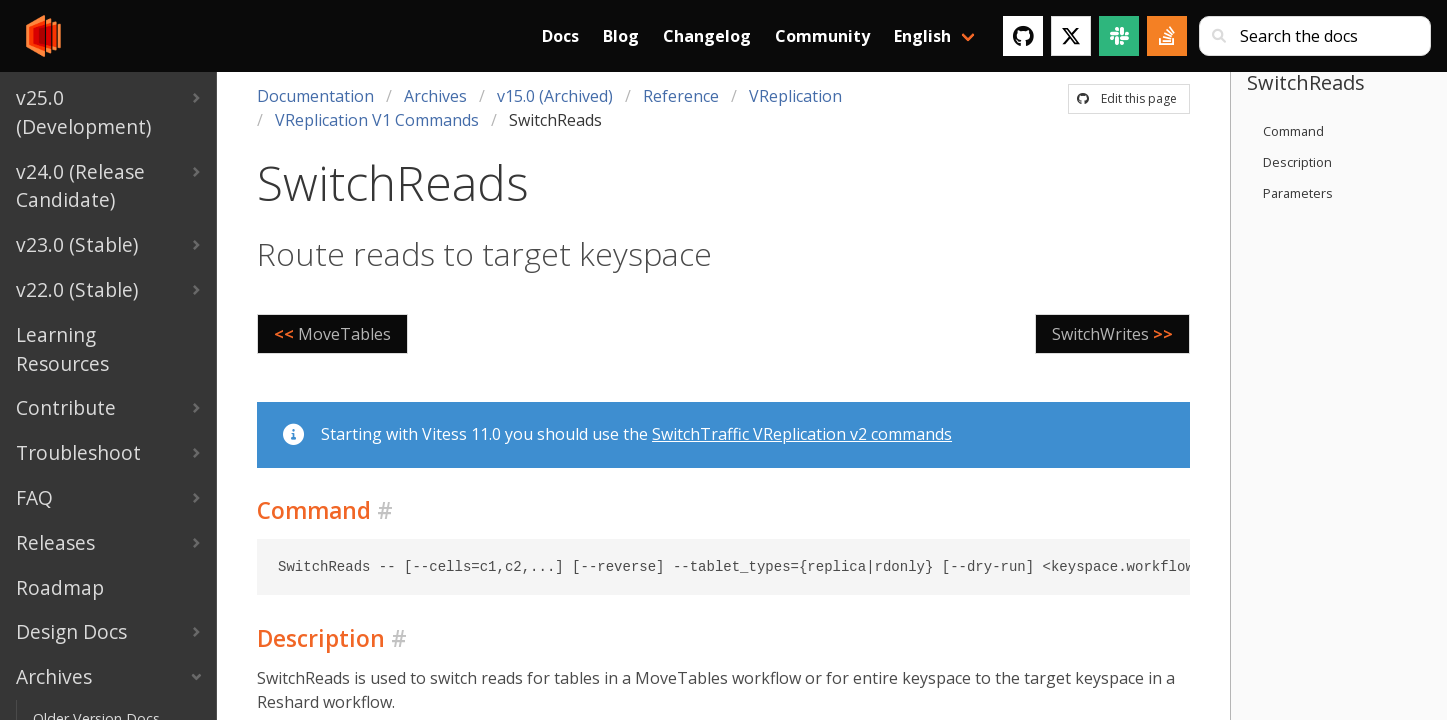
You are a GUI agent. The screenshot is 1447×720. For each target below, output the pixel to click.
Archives (435, 96)
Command (1293, 131)
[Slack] (1119, 36)
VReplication (795, 96)
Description (1297, 162)
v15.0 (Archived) (555, 96)
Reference (681, 96)
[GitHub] (1023, 36)
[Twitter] (1071, 36)
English (922, 36)
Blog (621, 36)
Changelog (707, 36)
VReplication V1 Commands (377, 120)
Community (822, 36)
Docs (560, 36)
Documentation (315, 96)
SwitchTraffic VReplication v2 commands (802, 434)
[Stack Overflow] (1167, 36)
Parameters (1298, 193)
